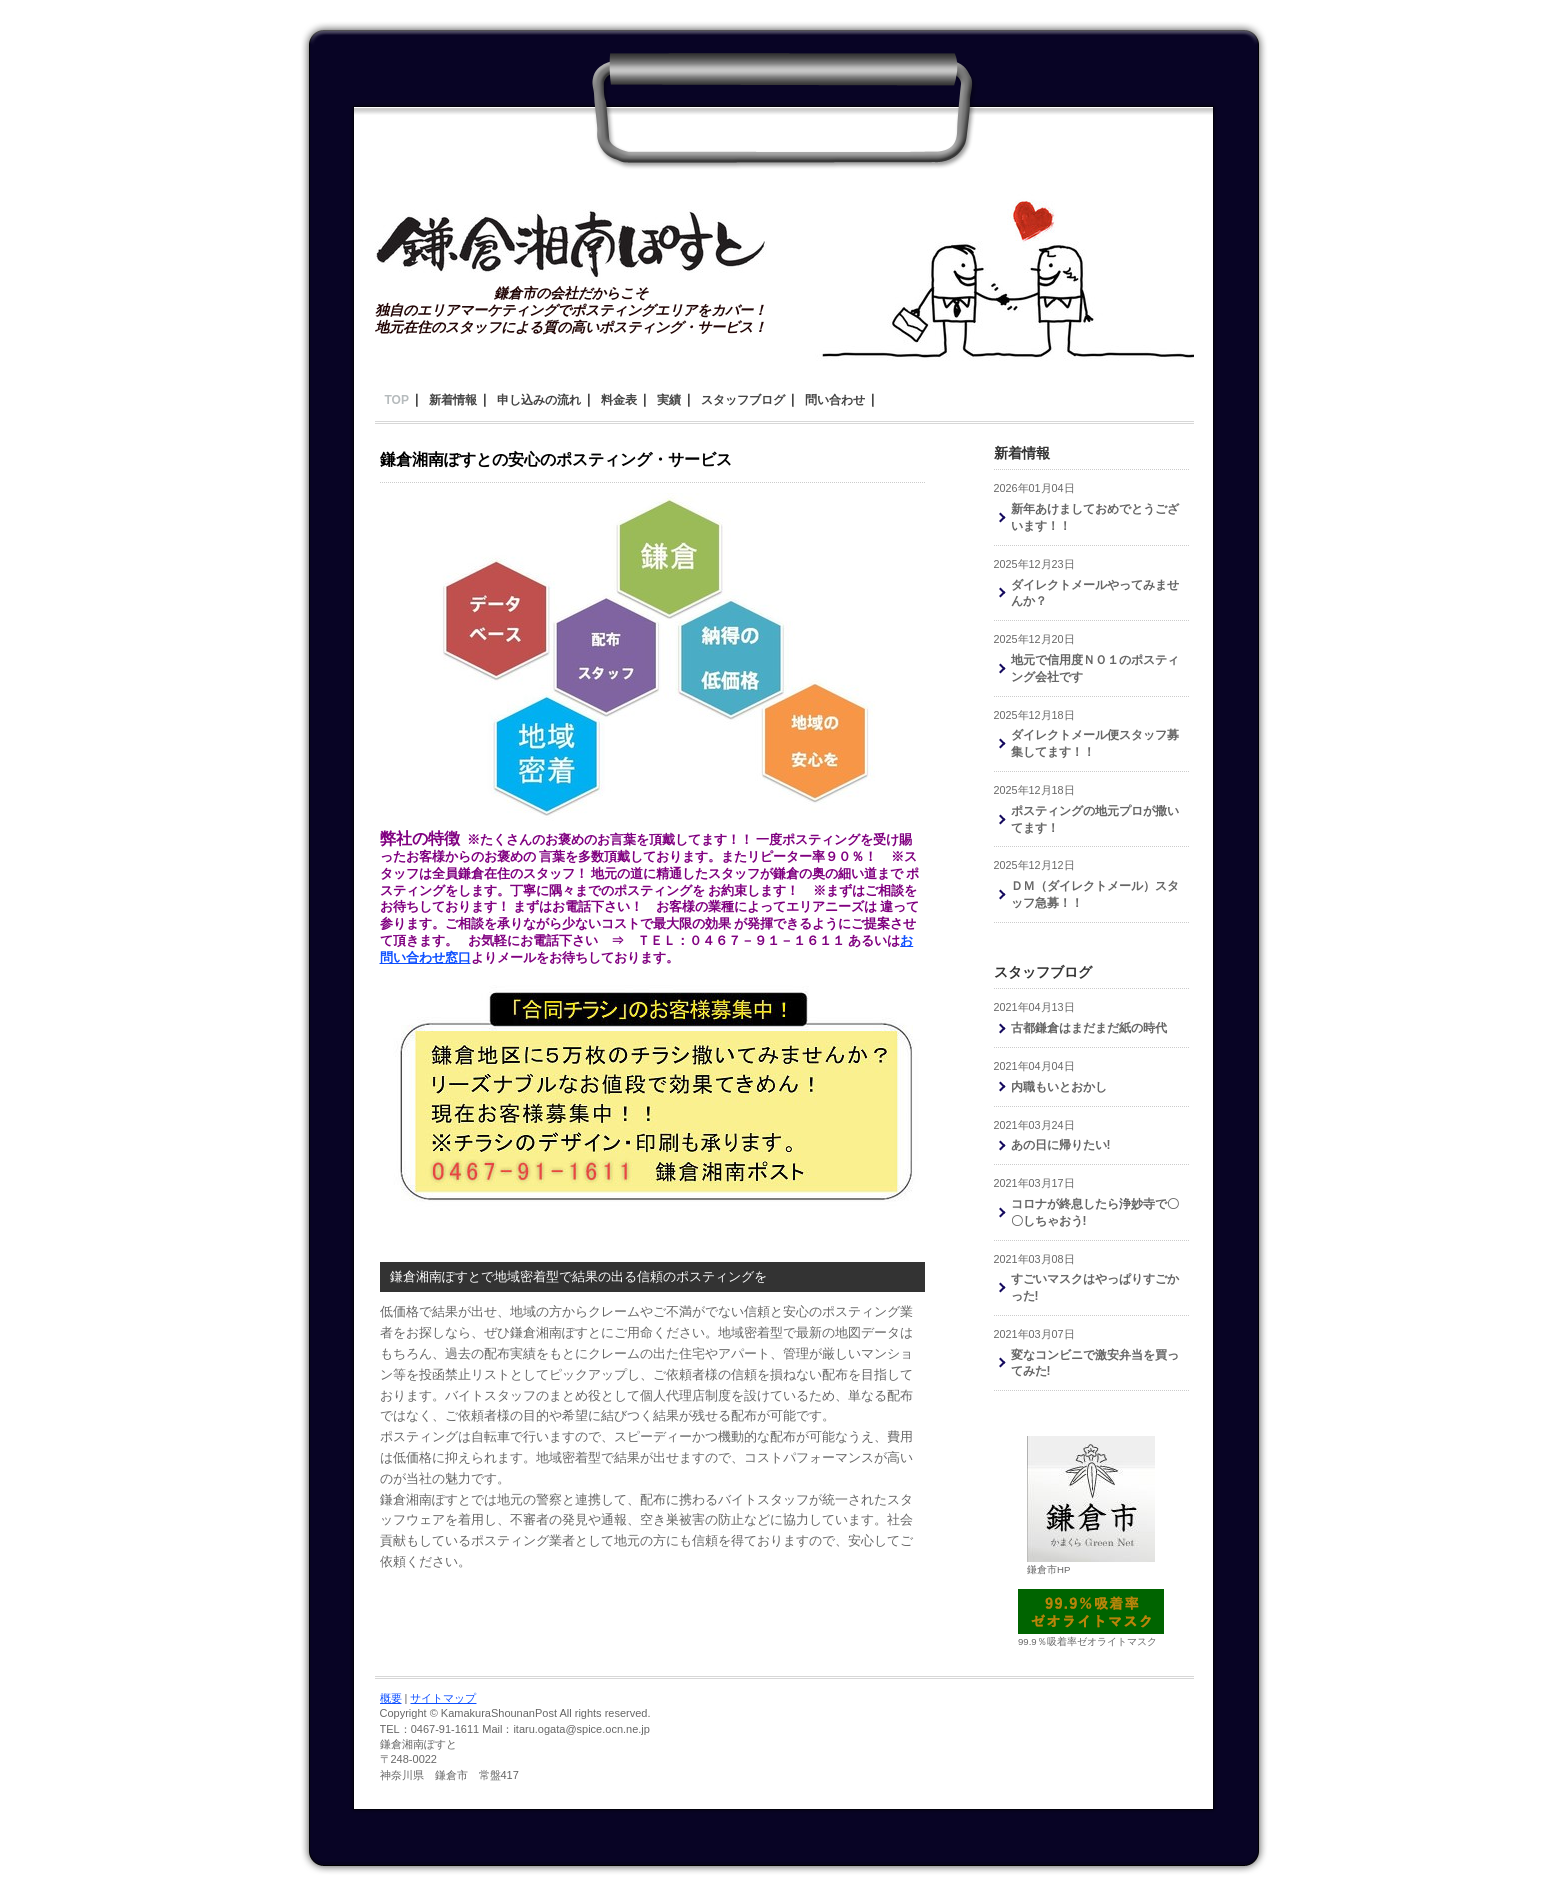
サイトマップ (443, 1698)
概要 (391, 1698)
